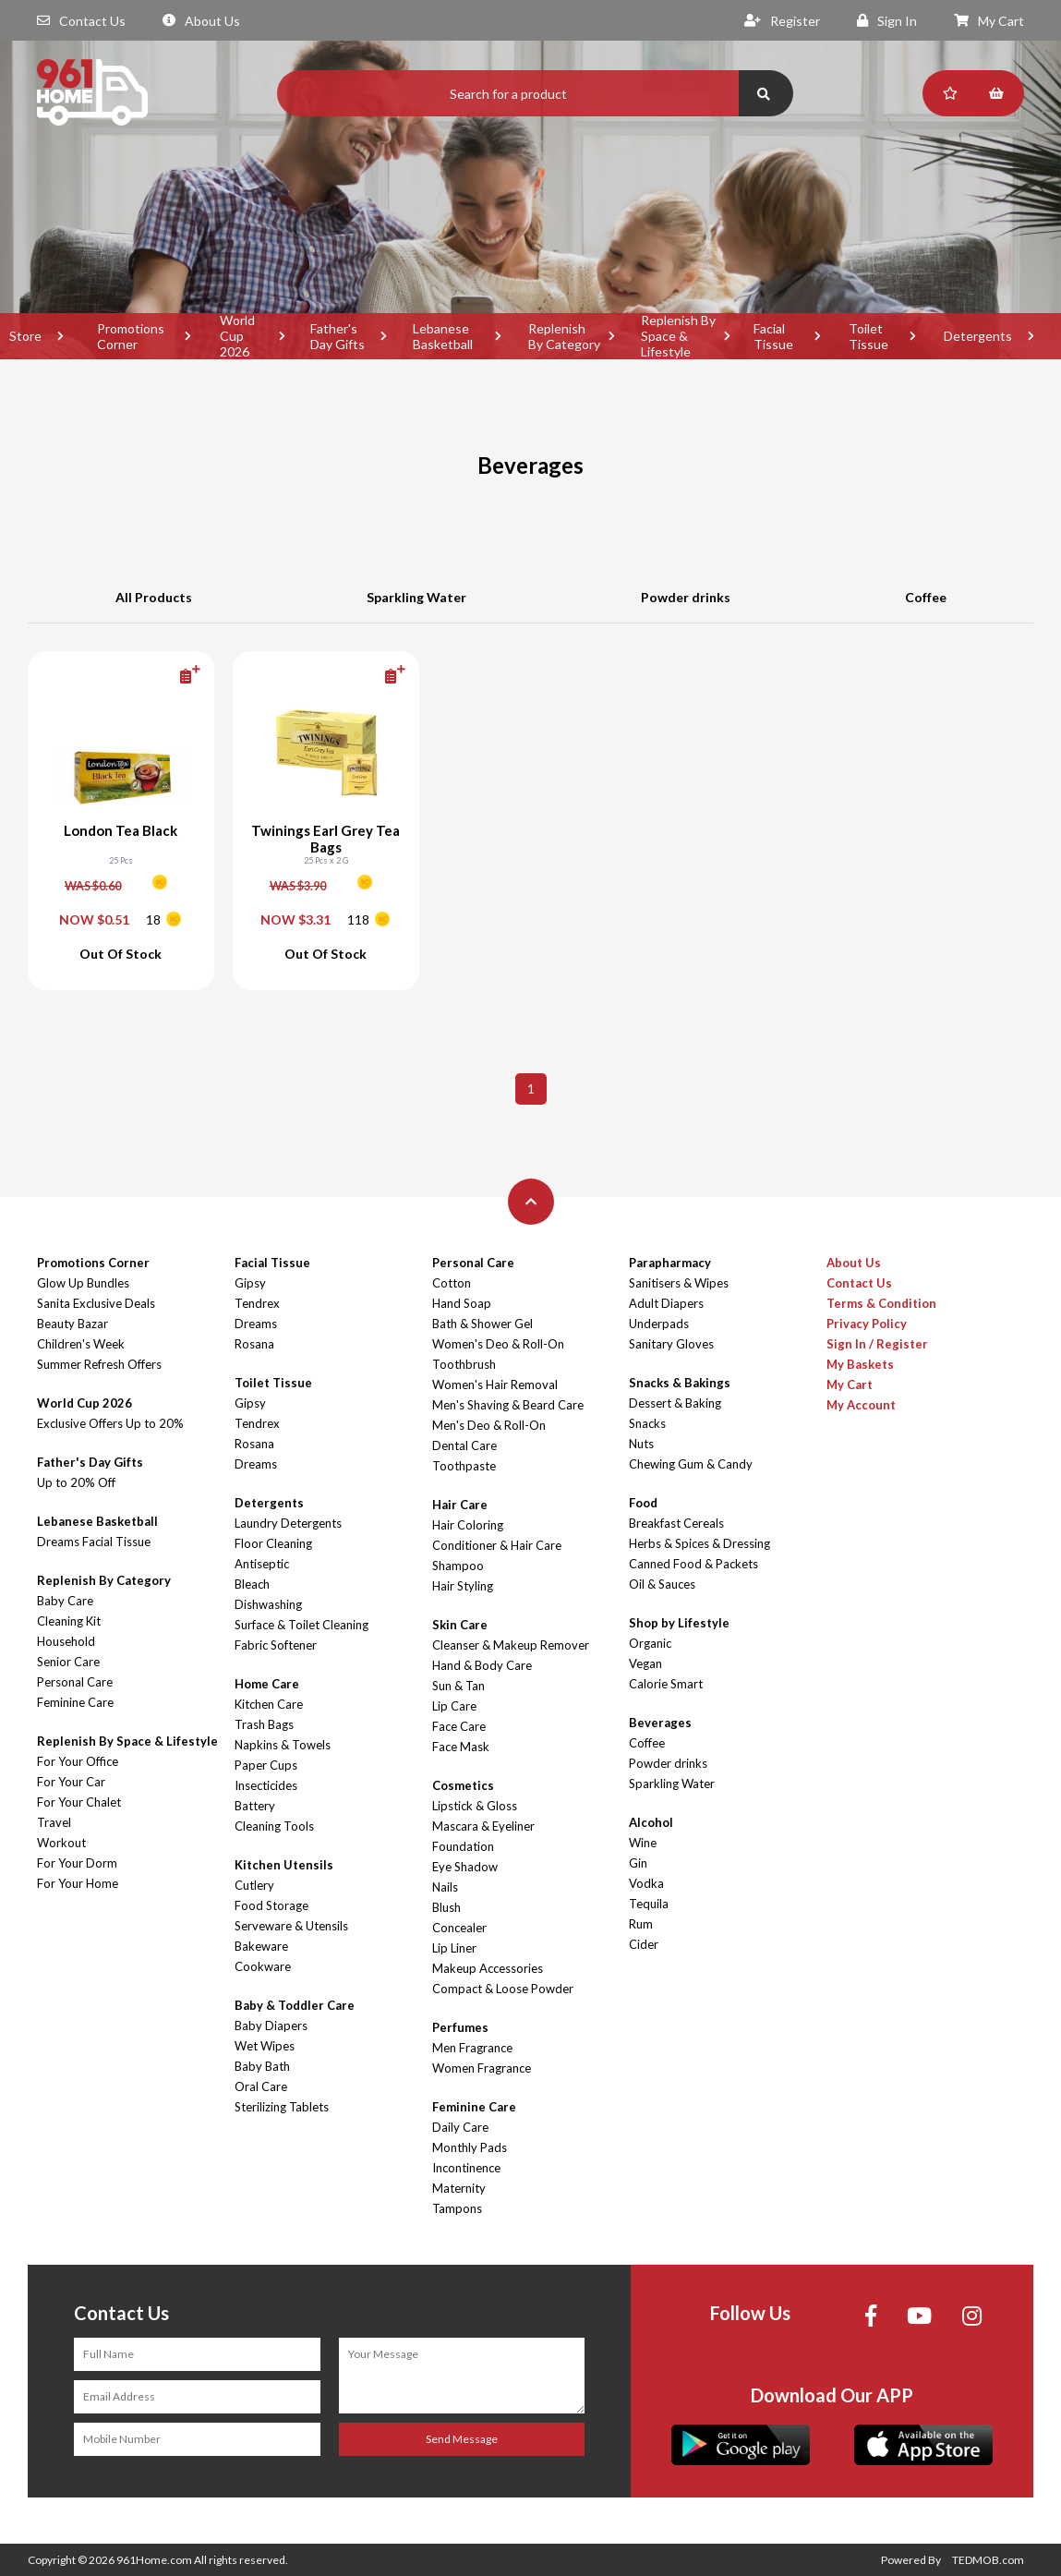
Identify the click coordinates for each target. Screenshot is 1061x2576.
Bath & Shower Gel (482, 1323)
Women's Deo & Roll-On (498, 1343)
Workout (61, 1842)
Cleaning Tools (274, 1826)
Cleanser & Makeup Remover (510, 1645)
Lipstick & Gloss (474, 1805)
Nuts (641, 1443)
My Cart (989, 21)
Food (643, 1502)
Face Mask (460, 1746)
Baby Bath (262, 2066)
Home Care (267, 1683)
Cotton (451, 1283)
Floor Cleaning (273, 1543)
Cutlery (254, 1885)
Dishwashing (268, 1604)
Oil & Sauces (662, 1584)
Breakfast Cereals (676, 1523)
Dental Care (464, 1445)
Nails (445, 1887)
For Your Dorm (77, 1863)
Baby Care (65, 1600)
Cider (643, 1944)
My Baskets (860, 1364)
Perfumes (460, 2027)
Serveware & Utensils (291, 1925)
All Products (153, 597)
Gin (638, 1863)
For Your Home (77, 1883)
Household (66, 1641)
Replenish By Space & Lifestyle (678, 336)
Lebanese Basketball (443, 336)
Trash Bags (264, 1724)
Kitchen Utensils (284, 1864)
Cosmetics (463, 1785)
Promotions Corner (130, 336)
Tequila (649, 1903)
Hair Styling (462, 1585)
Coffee (925, 597)
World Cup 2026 (237, 336)
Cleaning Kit (69, 1621)
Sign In (887, 21)
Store (25, 336)
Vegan (645, 1663)
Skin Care (460, 1624)
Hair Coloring (467, 1525)
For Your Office (77, 1761)
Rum (641, 1924)
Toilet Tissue (868, 336)
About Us (201, 21)
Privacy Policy (866, 1323)
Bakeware (261, 1946)
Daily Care (460, 2127)
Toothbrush (464, 1364)
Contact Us (81, 21)
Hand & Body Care (482, 1665)
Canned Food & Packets (693, 1563)
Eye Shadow (465, 1866)
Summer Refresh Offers (99, 1364)
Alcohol (651, 1822)
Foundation (463, 1846)
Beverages (660, 1722)
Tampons (457, 2208)
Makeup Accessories (487, 1968)
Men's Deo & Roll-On (489, 1425)
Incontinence (466, 2167)
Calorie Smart (666, 1683)
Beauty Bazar (72, 1323)
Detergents (978, 336)
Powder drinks (685, 597)
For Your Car (71, 1781)
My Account (861, 1404)
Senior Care (68, 1661)
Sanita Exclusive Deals (96, 1303)
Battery (255, 1805)
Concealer (459, 1927)
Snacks (647, 1423)
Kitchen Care (269, 1704)
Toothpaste (464, 1465)
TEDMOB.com (988, 2560)
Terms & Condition (881, 1303)
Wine (643, 1842)
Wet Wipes (265, 2045)
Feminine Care (75, 1702)
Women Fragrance (481, 2068)
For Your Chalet (79, 1802)
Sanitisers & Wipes (679, 1283)
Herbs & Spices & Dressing (699, 1543)
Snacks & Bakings (679, 1382)
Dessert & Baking (675, 1403)
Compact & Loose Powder (502, 1988)
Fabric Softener (276, 1645)
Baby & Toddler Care (295, 2005)
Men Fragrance (472, 2047)
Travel (54, 1822)
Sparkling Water (416, 597)
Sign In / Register (877, 1343)
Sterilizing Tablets (282, 2106)
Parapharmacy (670, 1262)
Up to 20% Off (76, 1482)
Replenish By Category (564, 336)
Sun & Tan (458, 1685)
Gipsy (250, 1283)
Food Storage (271, 1905)
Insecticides (266, 1785)
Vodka (646, 1883)
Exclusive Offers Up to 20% (110, 1423)
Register (782, 21)
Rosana (254, 1343)
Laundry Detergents (288, 1523)
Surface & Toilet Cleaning (301, 1624)
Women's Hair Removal (495, 1384)
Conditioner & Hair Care (496, 1545)
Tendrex (257, 1303)
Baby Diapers (271, 2025)
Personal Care (75, 1682)
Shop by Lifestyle (679, 1622)
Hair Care (460, 1504)
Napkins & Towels (283, 1744)
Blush (446, 1907)
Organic (650, 1643)
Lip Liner (454, 1948)
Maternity (459, 2188)
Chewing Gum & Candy (691, 1464)
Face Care (459, 1726)
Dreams (256, 1323)
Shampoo (458, 1565)
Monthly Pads (469, 2147)
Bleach (252, 1584)
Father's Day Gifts (337, 336)
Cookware (263, 1966)
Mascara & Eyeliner (483, 1826)
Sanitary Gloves (671, 1343)
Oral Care (261, 2086)
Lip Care (454, 1706)
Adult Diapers (666, 1303)
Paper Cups (266, 1765)
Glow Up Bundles (83, 1283)
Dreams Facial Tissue (94, 1541)
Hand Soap (461, 1303)
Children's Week (81, 1343)
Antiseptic (262, 1563)
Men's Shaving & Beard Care (508, 1404)
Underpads (659, 1323)
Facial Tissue (773, 336)
